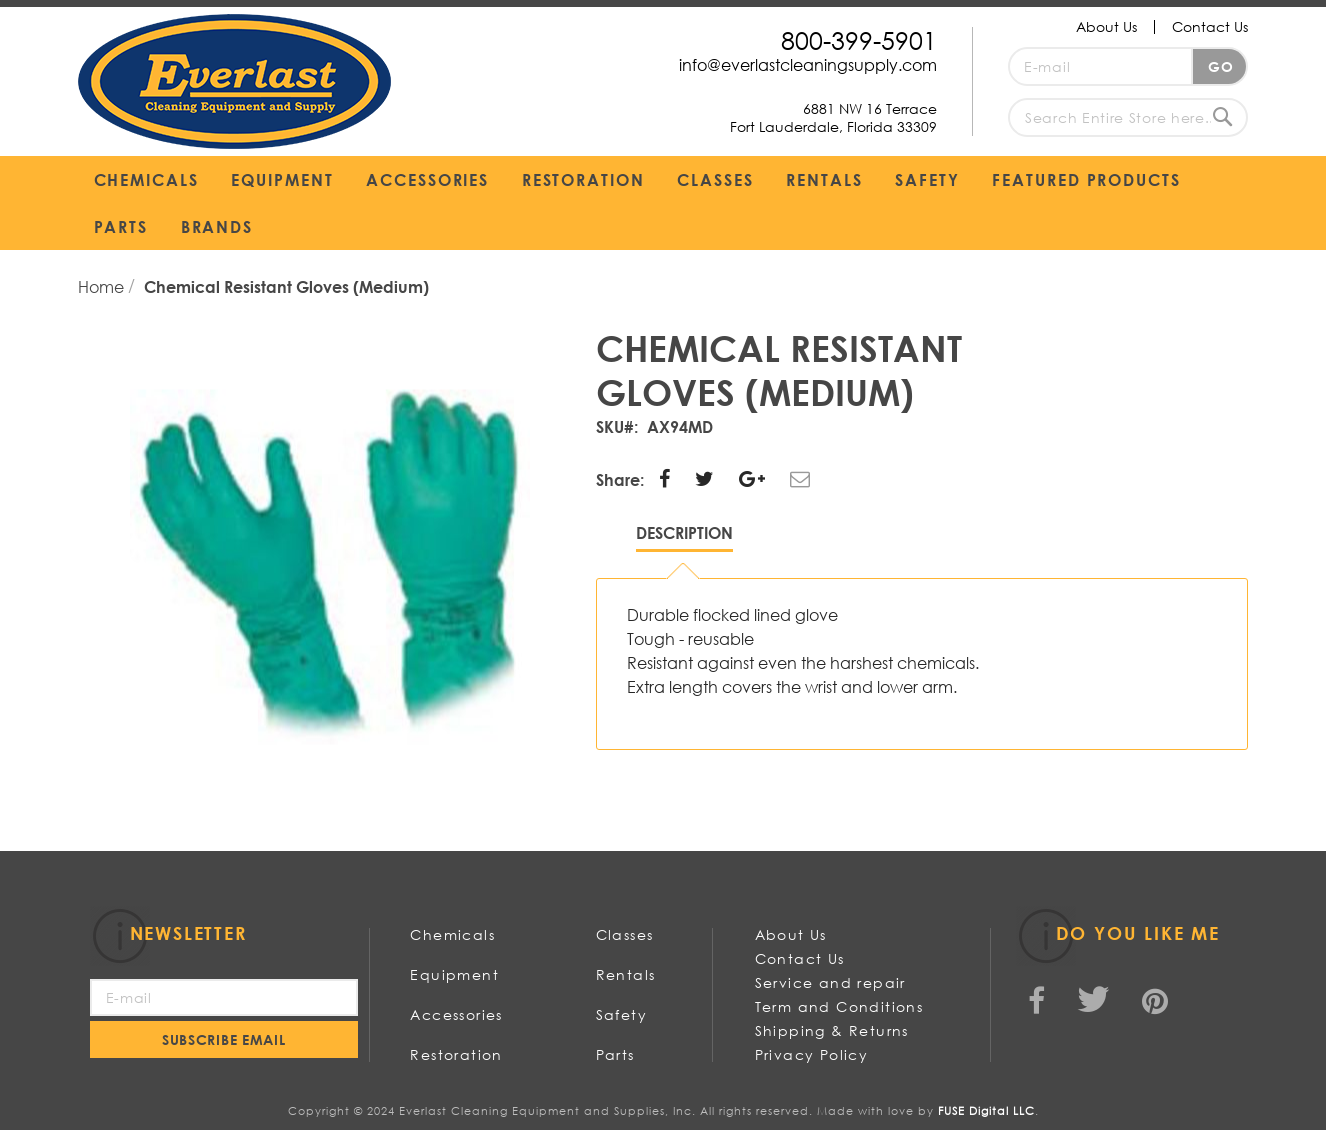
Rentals (626, 974)
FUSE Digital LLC (986, 1111)
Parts (615, 1054)
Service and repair (830, 982)
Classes (625, 934)
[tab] (684, 537)
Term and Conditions (839, 1006)
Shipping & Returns (832, 1030)
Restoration (456, 1054)
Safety (621, 1014)
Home (103, 286)
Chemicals (452, 934)
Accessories (456, 1014)
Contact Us (1210, 26)
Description (684, 532)
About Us (1106, 26)
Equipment (454, 974)
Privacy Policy (812, 1054)
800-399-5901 (859, 39)
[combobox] (1128, 117)
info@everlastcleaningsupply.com (808, 64)
